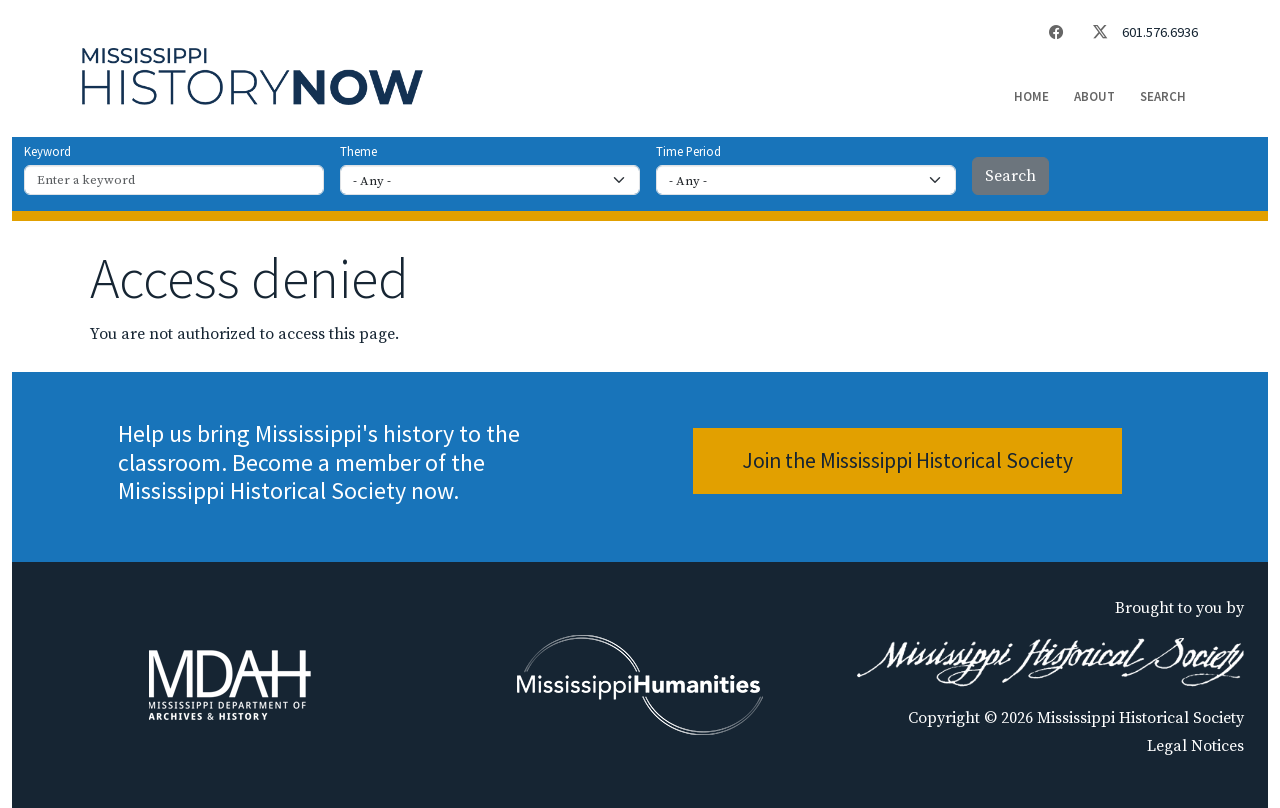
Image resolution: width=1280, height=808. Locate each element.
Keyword (47, 151)
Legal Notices (1195, 746)
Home (1031, 96)
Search (1163, 96)
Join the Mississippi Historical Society (907, 460)
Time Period (688, 151)
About (1094, 96)
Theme (358, 151)
